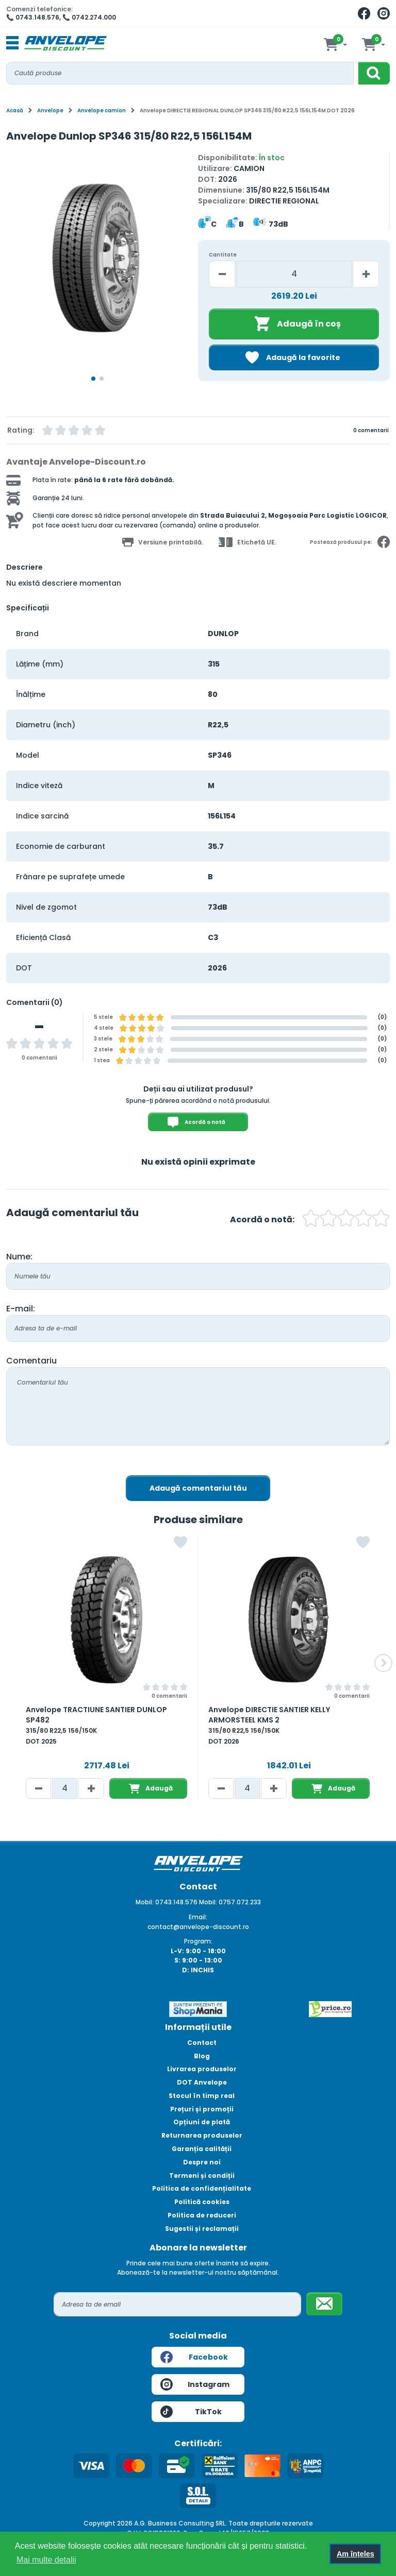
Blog (202, 2056)
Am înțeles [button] (355, 2554)
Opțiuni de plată (201, 2122)
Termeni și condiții (202, 2175)
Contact (202, 2042)
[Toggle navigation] (12, 43)
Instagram (194, 2384)
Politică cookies (201, 2201)
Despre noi (202, 2162)
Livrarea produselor (202, 2069)
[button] (383, 1663)
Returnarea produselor (201, 2135)
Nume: (19, 1257)
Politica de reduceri (202, 2215)
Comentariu (31, 1361)
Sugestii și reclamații (202, 2228)
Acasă (14, 110)
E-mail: (20, 1309)
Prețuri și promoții (202, 2109)
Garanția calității (202, 2148)
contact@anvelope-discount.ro (198, 1926)
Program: (198, 1941)
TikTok (191, 2412)
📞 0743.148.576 (32, 17)
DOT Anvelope (202, 2082)
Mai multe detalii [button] (46, 2559)
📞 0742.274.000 (89, 17)
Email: (198, 1917)
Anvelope (50, 110)
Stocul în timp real (202, 2095)
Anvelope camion (101, 110)
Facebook (194, 2357)
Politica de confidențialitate (201, 2188)
